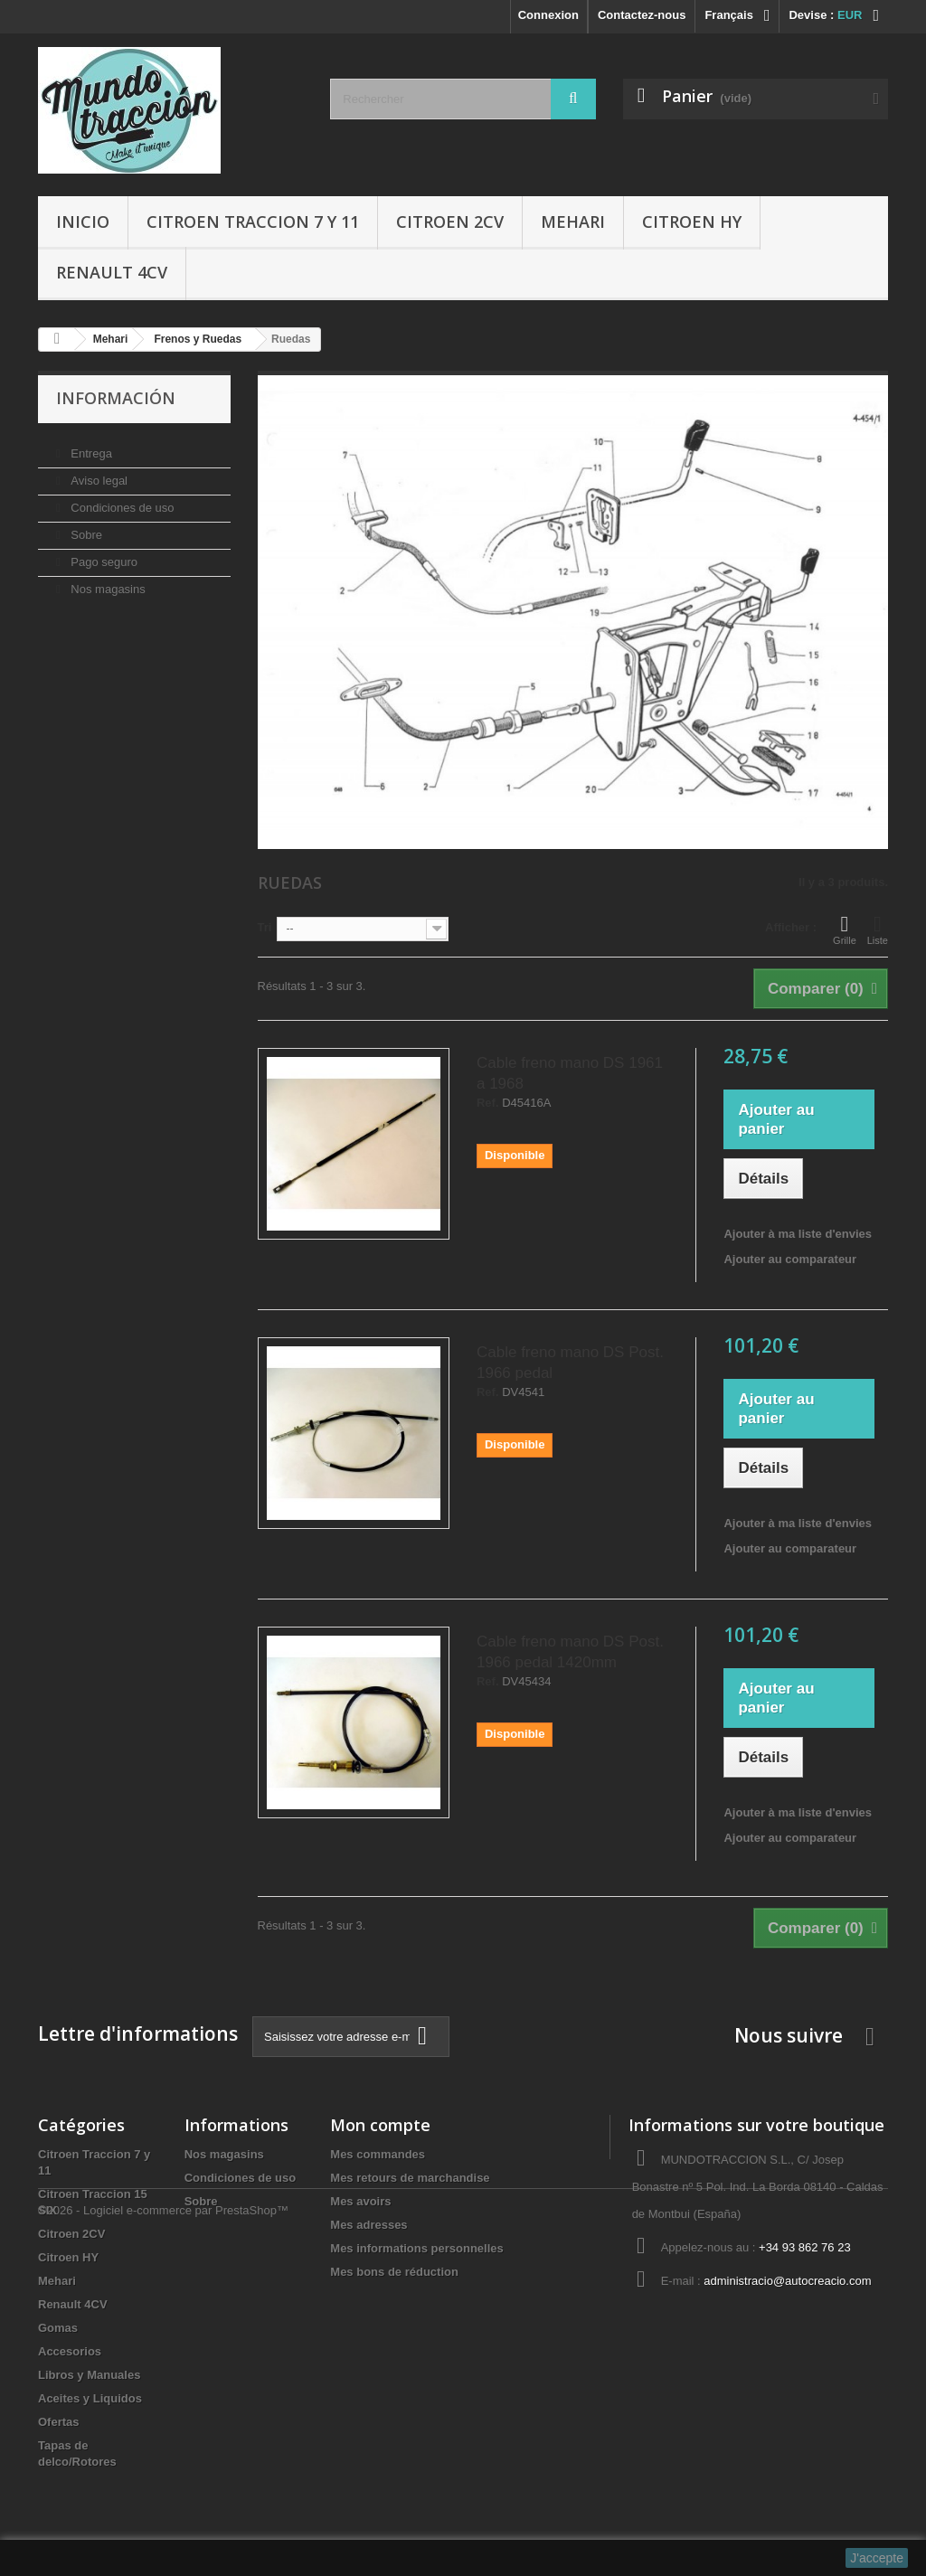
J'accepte (876, 2558)
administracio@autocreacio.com (787, 2281)
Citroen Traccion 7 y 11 (252, 221)
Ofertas (59, 2422)
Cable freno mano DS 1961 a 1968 (570, 1073)
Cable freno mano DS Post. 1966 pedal (570, 1363)
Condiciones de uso (121, 500)
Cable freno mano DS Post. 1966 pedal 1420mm (570, 1652)
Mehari (573, 221)
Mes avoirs (360, 2201)
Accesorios (69, 2351)
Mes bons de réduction (394, 2272)
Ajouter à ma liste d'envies (797, 1234)
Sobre (85, 527)
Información (115, 398)
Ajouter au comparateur (789, 1259)
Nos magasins (107, 582)
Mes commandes (377, 2154)
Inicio (82, 221)
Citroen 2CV (450, 221)
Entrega (90, 446)
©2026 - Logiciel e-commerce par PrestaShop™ (163, 2527)
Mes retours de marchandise (409, 2177)
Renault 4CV (111, 272)
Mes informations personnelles (416, 2248)
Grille (844, 929)
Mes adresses (368, 2225)
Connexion (548, 15)
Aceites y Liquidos (90, 2398)
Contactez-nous (642, 15)
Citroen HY (692, 221)
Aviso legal (98, 473)
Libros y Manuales (89, 2375)
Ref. (488, 1103)
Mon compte (380, 2125)
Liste (877, 929)
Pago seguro (102, 554)
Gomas (58, 2328)
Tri (265, 927)
